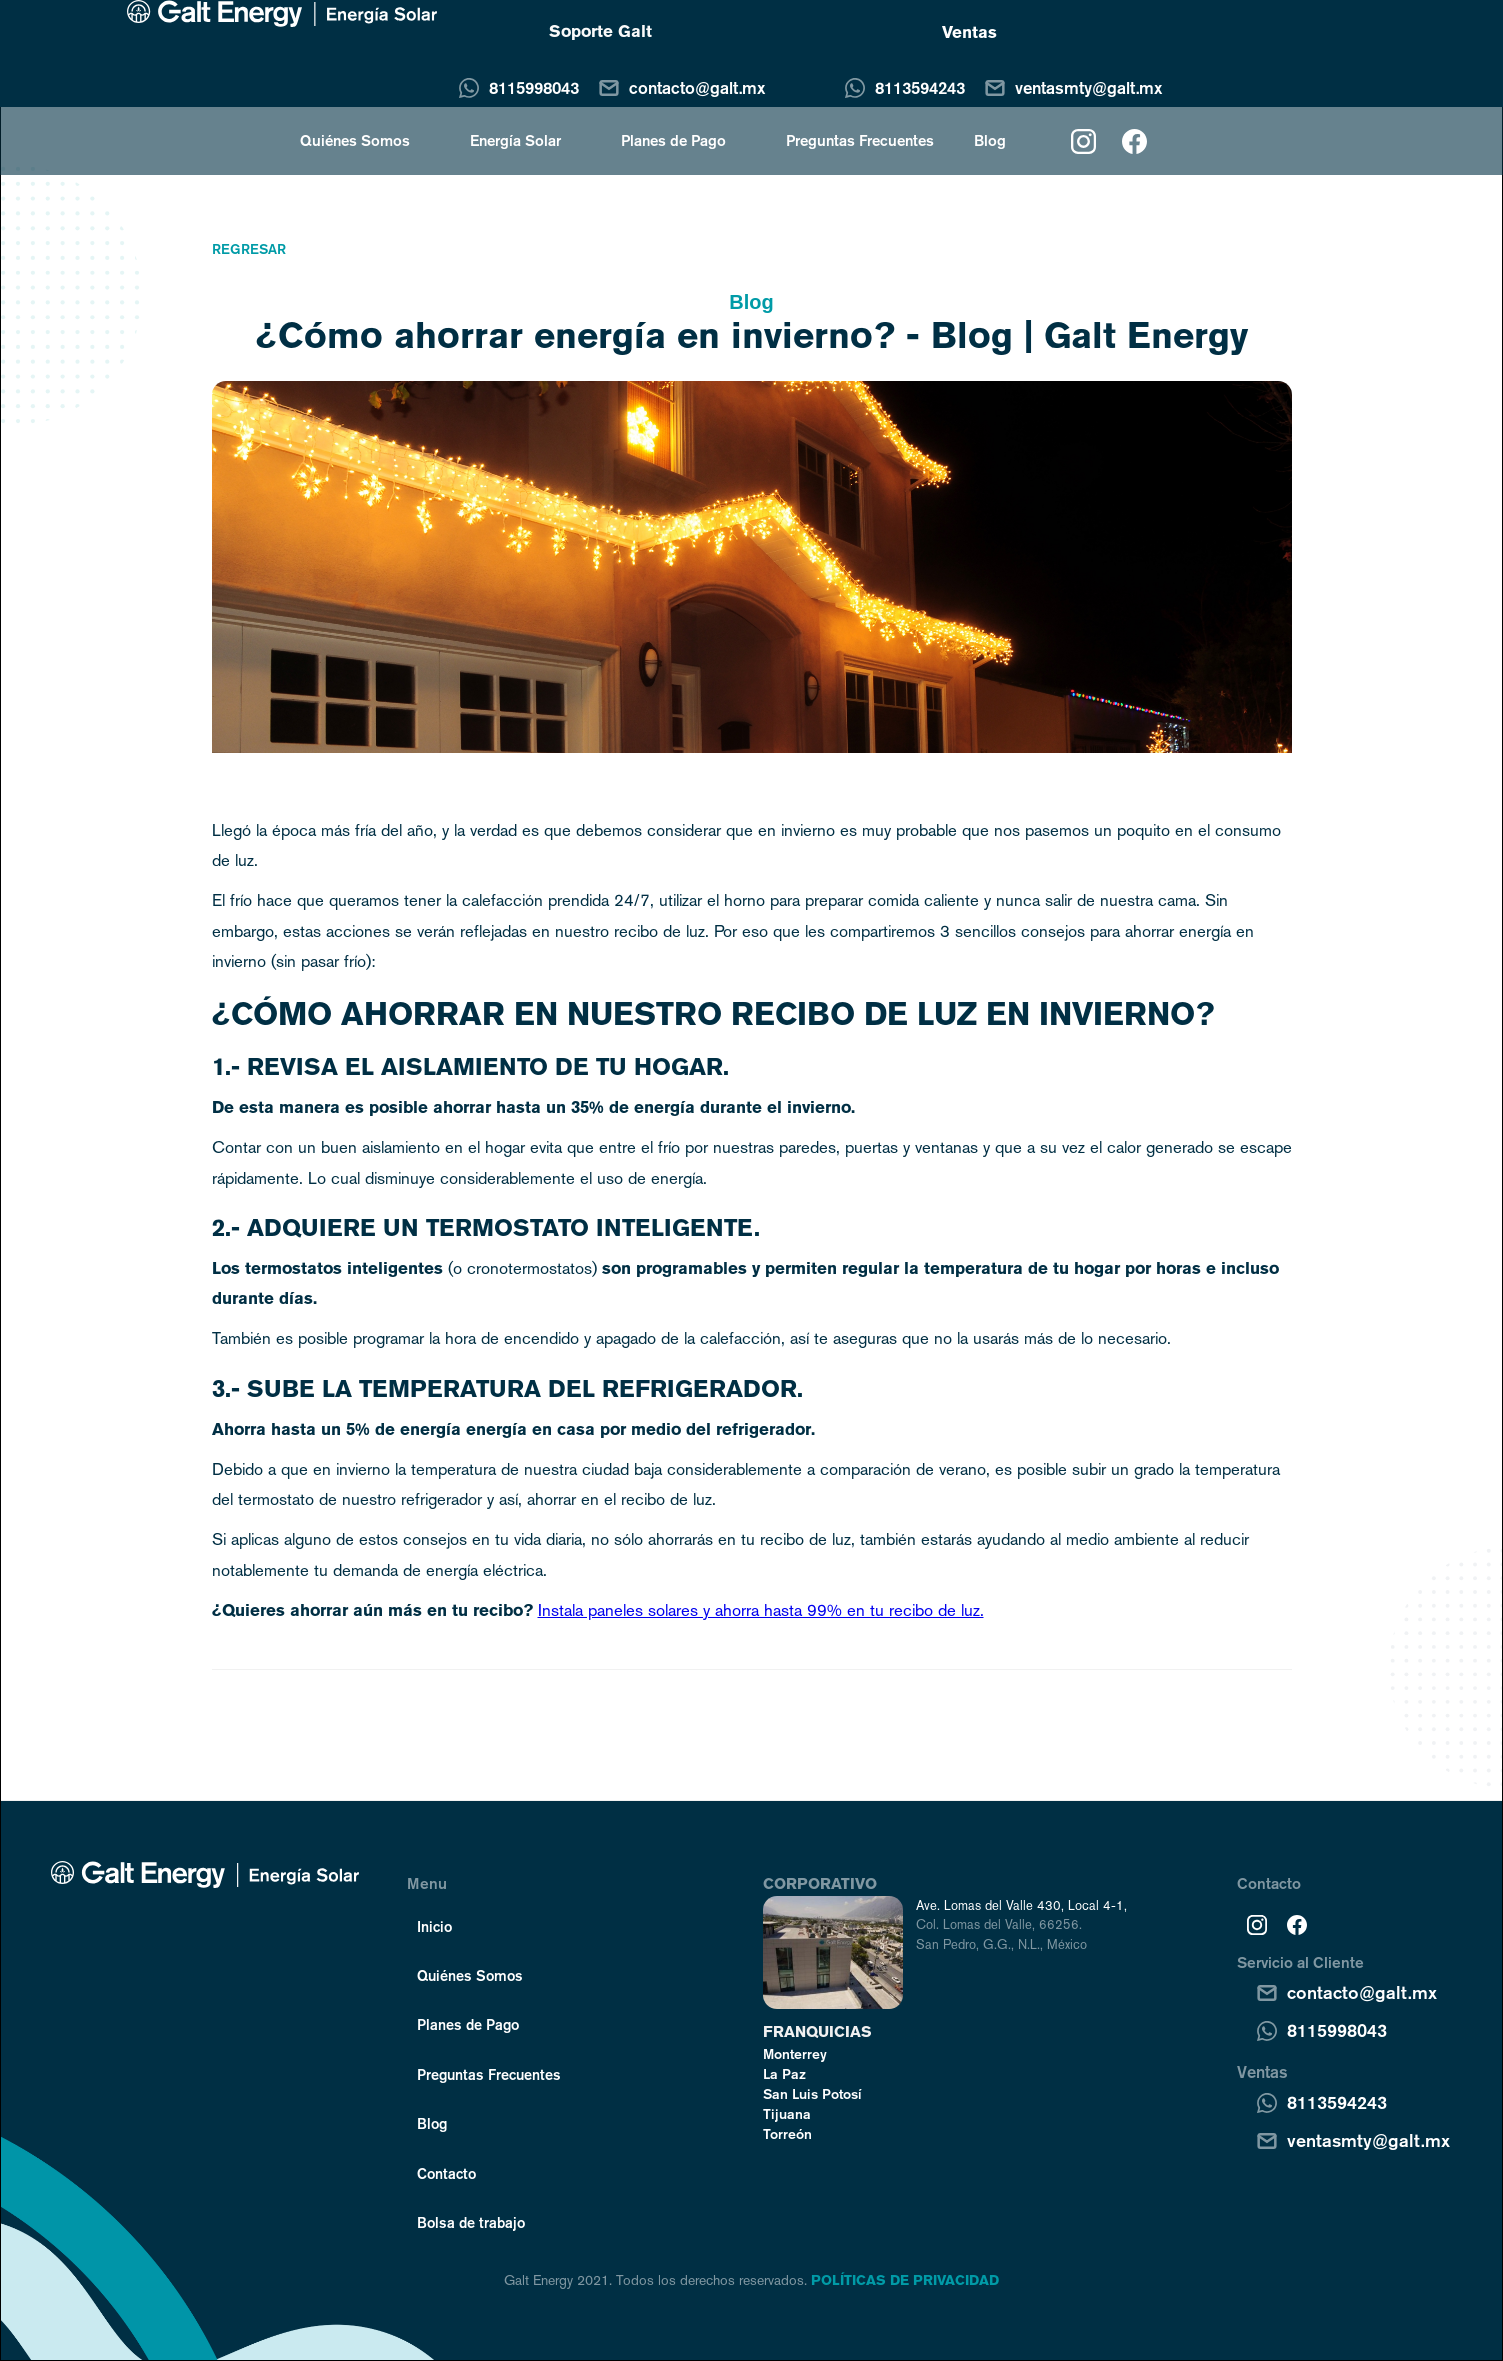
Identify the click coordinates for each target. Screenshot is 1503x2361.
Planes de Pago (673, 140)
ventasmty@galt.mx (1088, 87)
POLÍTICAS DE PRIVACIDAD (905, 2280)
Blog (990, 140)
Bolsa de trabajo (471, 2222)
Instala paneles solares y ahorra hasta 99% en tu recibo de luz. (761, 1610)
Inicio (434, 1926)
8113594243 (920, 87)
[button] (345, 140)
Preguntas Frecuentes (860, 140)
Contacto (446, 2173)
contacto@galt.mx (697, 87)
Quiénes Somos (470, 1975)
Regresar (249, 249)
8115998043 (534, 87)
